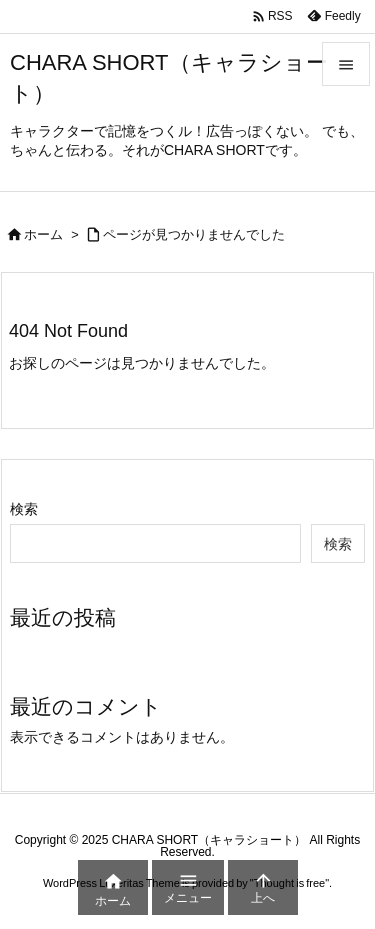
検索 (24, 509)
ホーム (43, 234)
